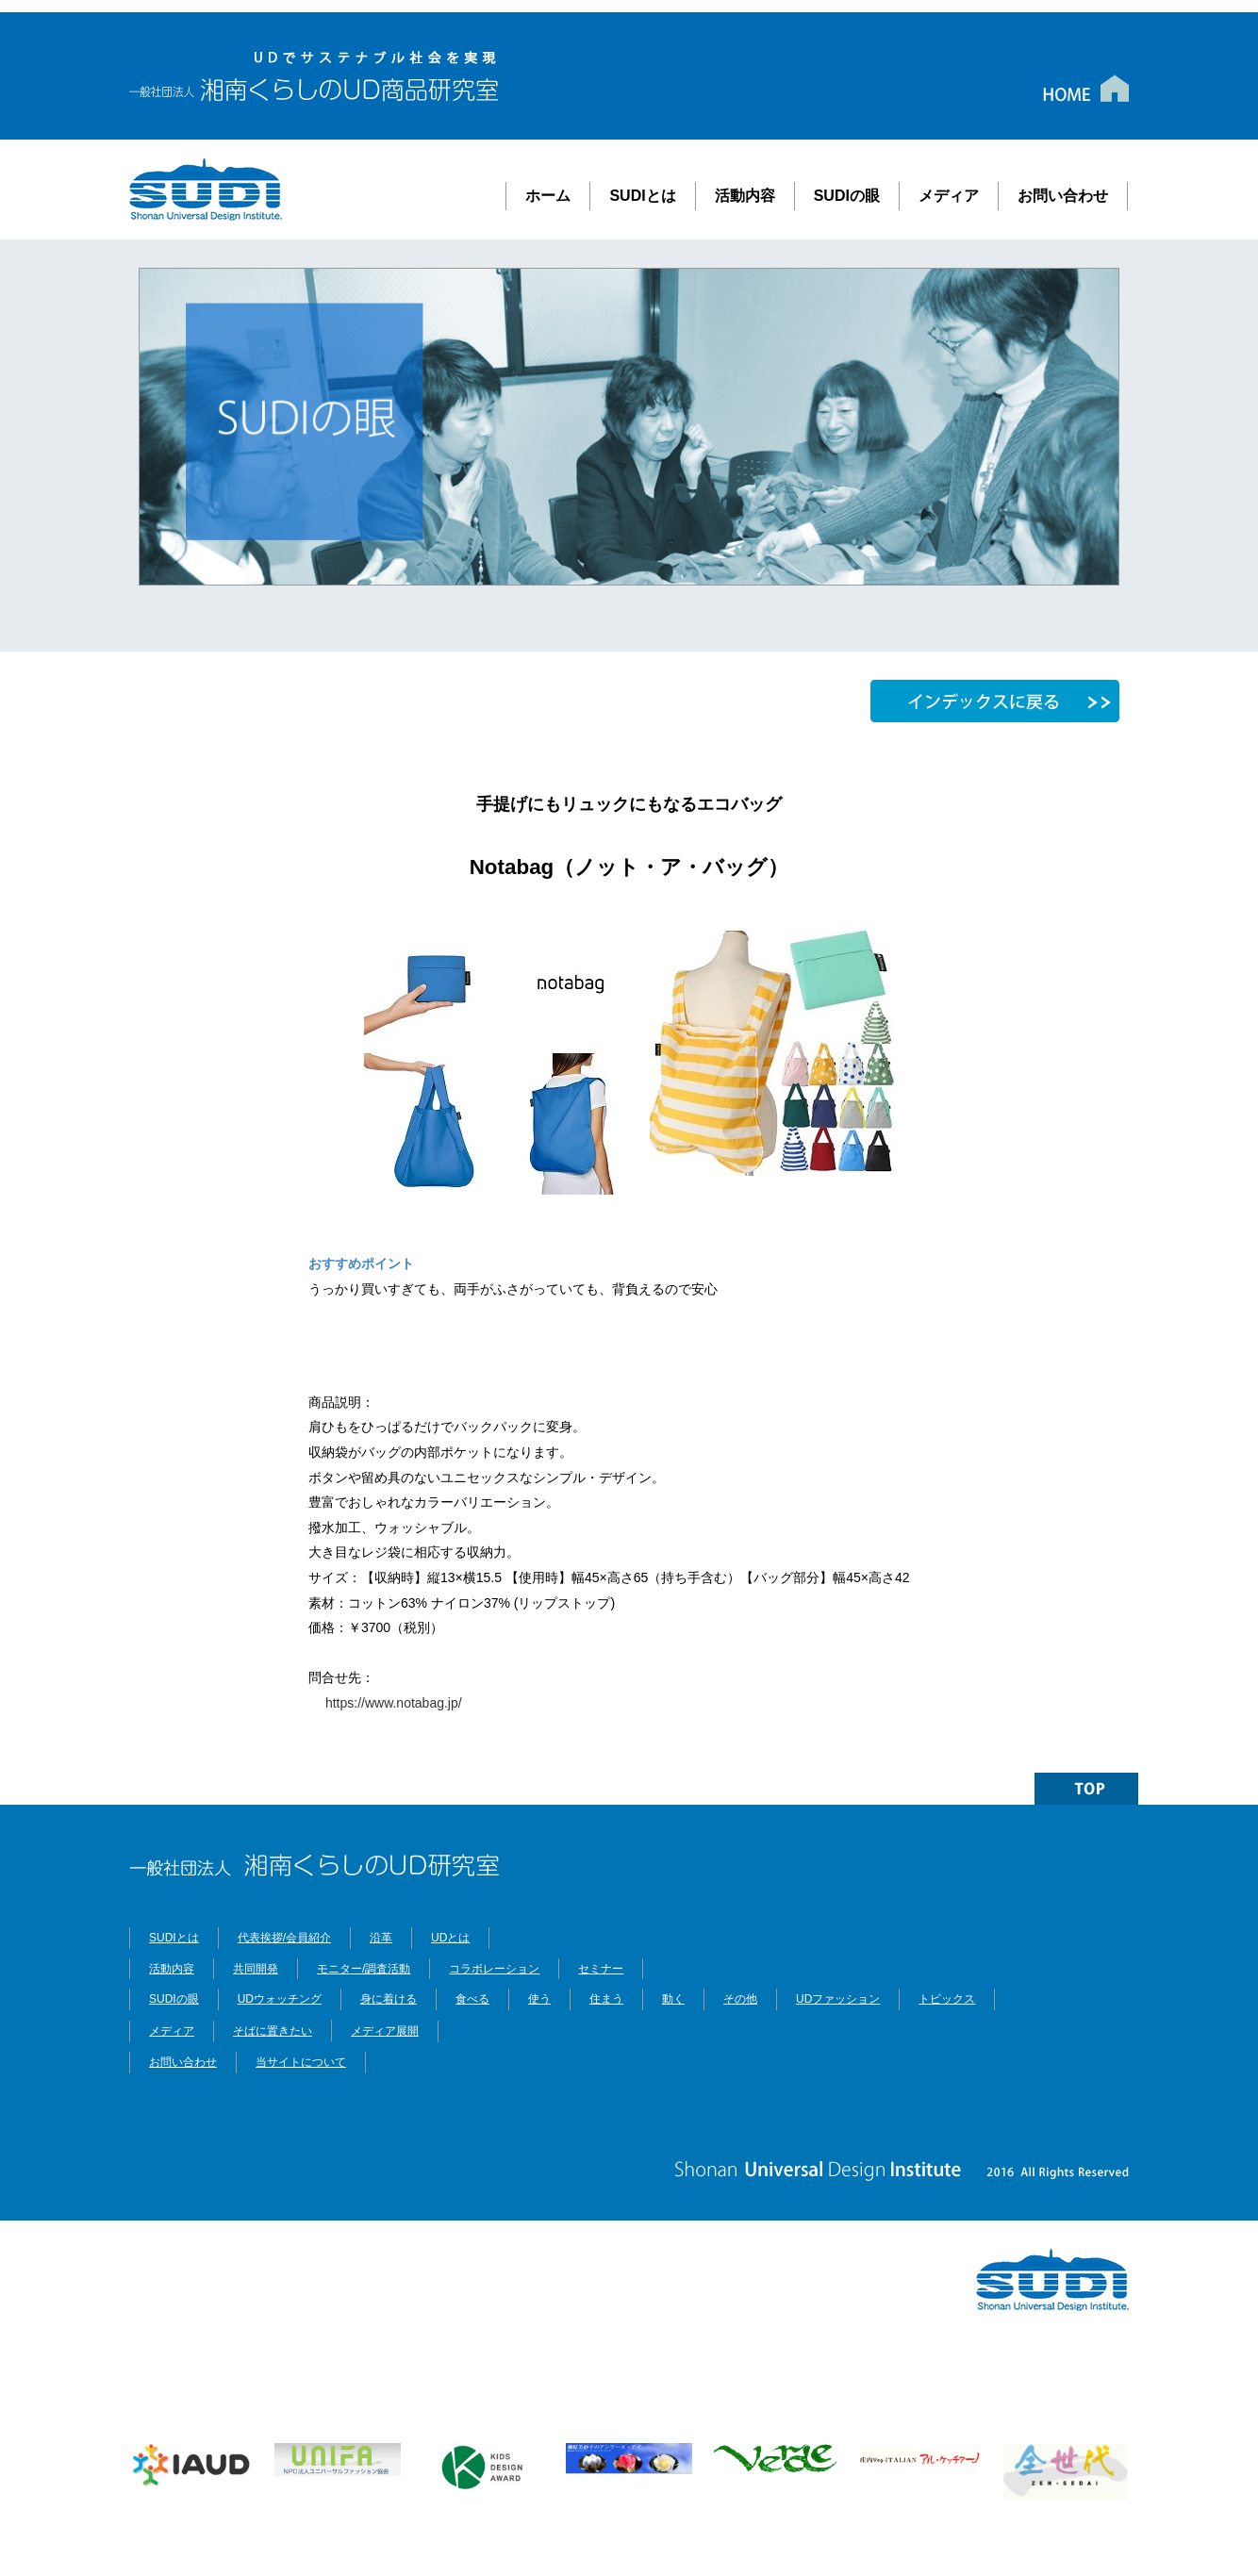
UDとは (450, 1937)
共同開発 (255, 1968)
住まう (606, 1999)
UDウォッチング (280, 1999)
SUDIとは (642, 196)
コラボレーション (494, 1968)
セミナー (600, 1968)
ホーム (548, 196)
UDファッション (838, 1999)
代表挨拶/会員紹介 (284, 1937)
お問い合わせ (1063, 196)
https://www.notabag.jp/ (385, 1702)
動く (673, 1999)
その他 (740, 1999)
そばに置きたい (272, 2030)
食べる (472, 1999)
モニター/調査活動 (363, 1968)
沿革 (381, 1937)
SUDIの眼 (847, 196)
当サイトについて (301, 2062)
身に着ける (388, 1999)
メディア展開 (385, 2031)
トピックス (947, 1999)
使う (539, 1999)
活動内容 (745, 196)
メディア (949, 196)
